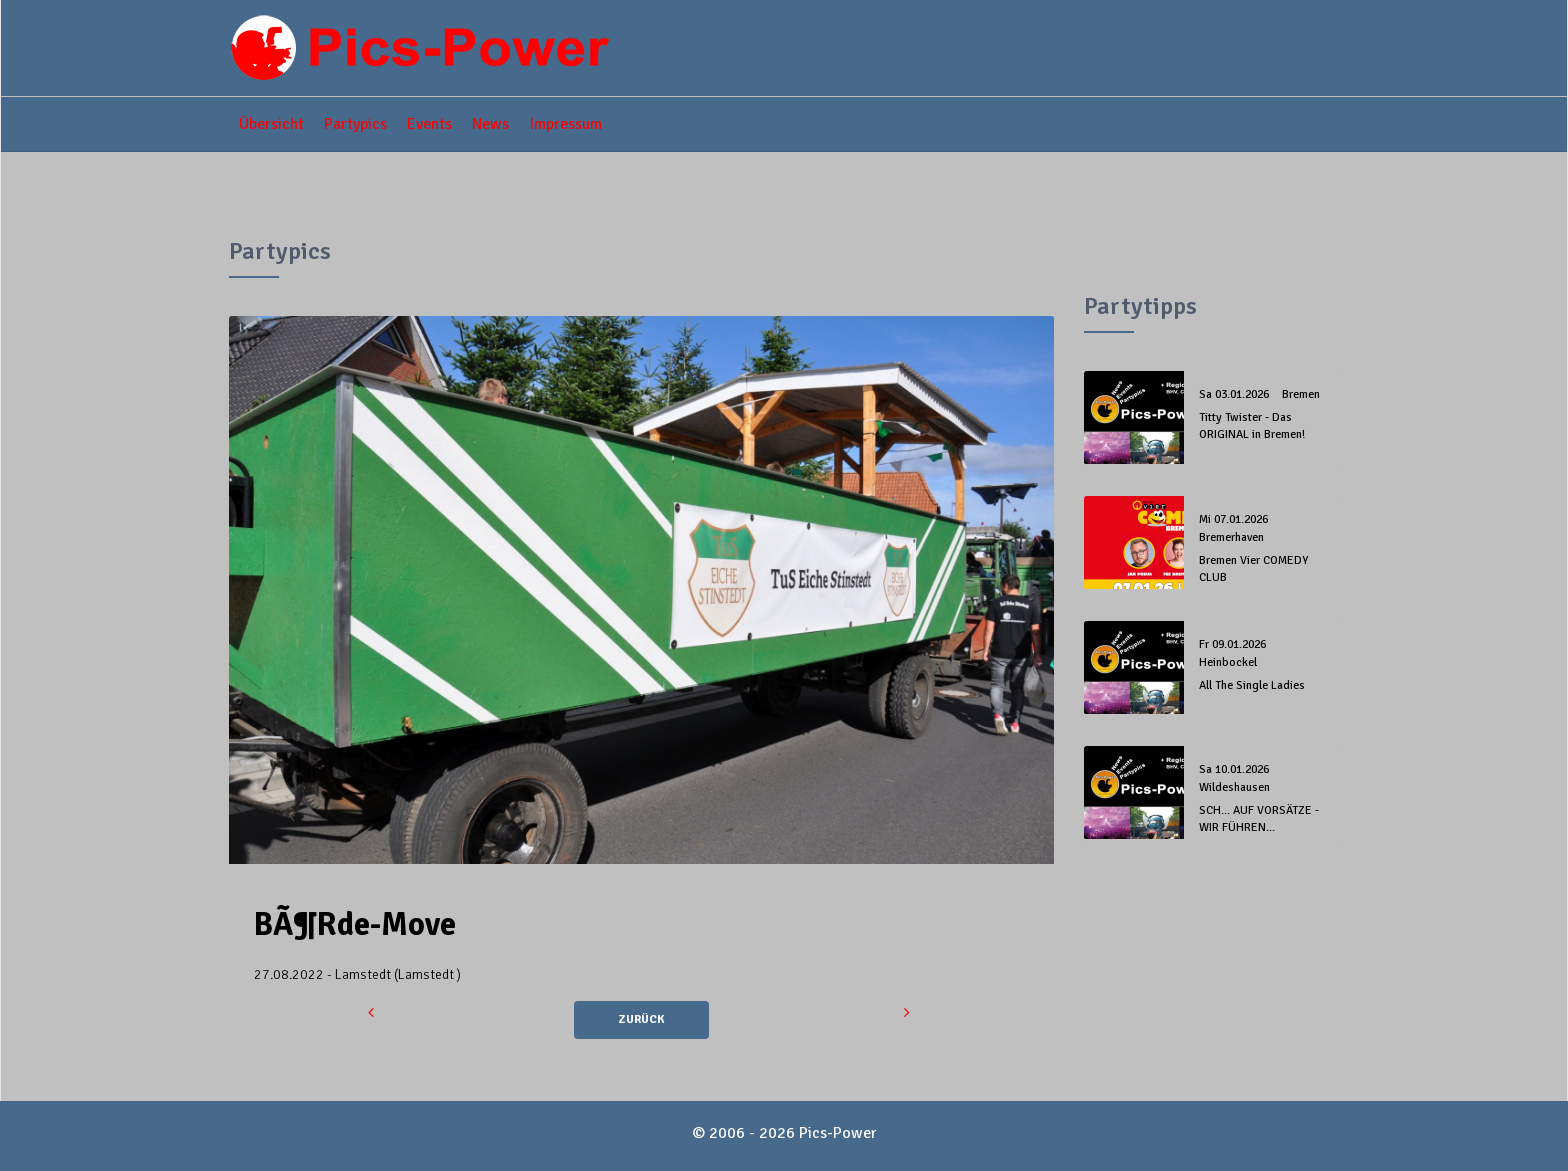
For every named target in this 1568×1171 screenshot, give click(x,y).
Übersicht (271, 124)
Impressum (565, 124)
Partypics (355, 124)
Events (429, 124)
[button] (373, 1013)
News (490, 124)
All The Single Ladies (1252, 685)
